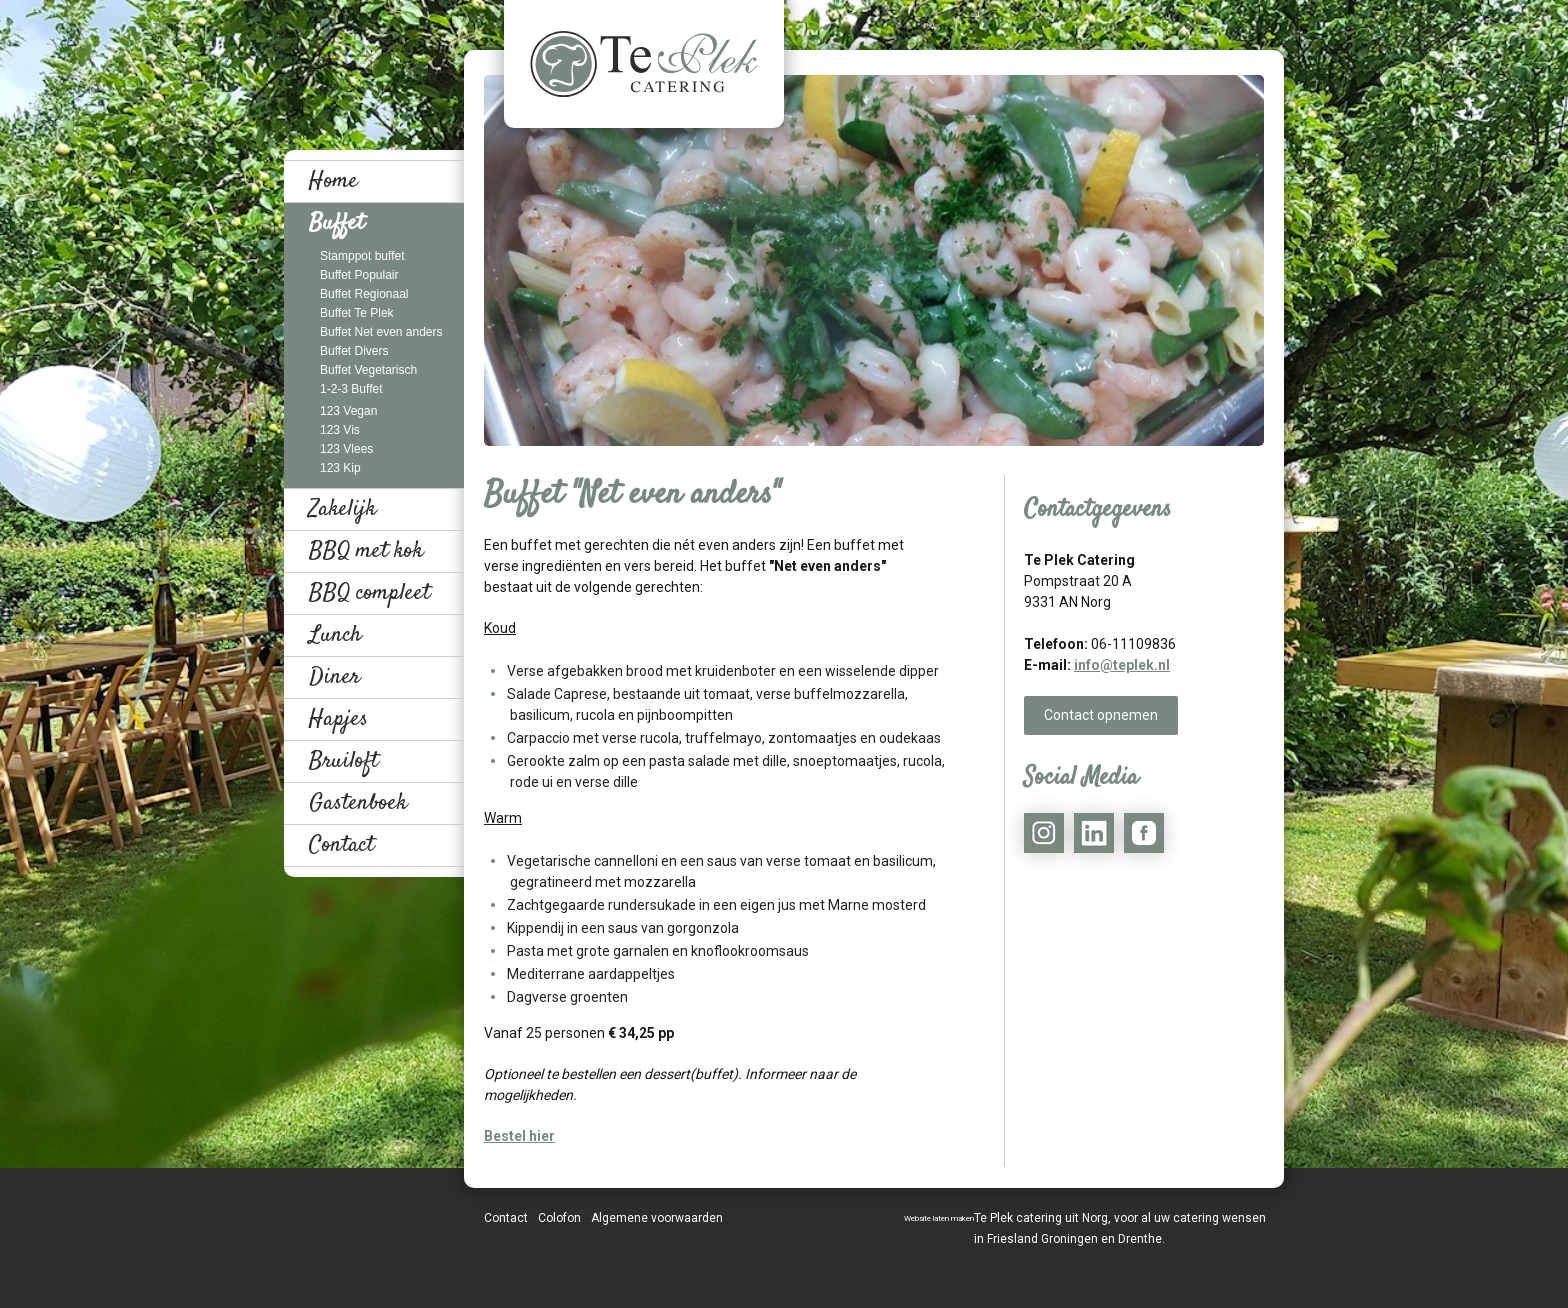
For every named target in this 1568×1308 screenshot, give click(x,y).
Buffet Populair (359, 275)
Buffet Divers (354, 351)
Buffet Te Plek (357, 313)
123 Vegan (348, 411)
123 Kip (340, 468)
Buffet (336, 223)
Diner (334, 677)
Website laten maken (939, 1218)
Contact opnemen (1101, 715)
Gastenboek (358, 803)
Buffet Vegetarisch (368, 370)
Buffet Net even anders (381, 332)
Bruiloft (343, 761)
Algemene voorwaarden (657, 1218)
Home (333, 181)
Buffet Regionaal (364, 294)
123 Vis (340, 430)
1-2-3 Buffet (351, 389)
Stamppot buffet (362, 256)
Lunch (335, 635)
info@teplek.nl (1122, 665)
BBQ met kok (366, 551)
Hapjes (338, 719)
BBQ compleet (369, 593)
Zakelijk (342, 509)
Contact (341, 845)
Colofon (559, 1218)
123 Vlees (346, 449)
